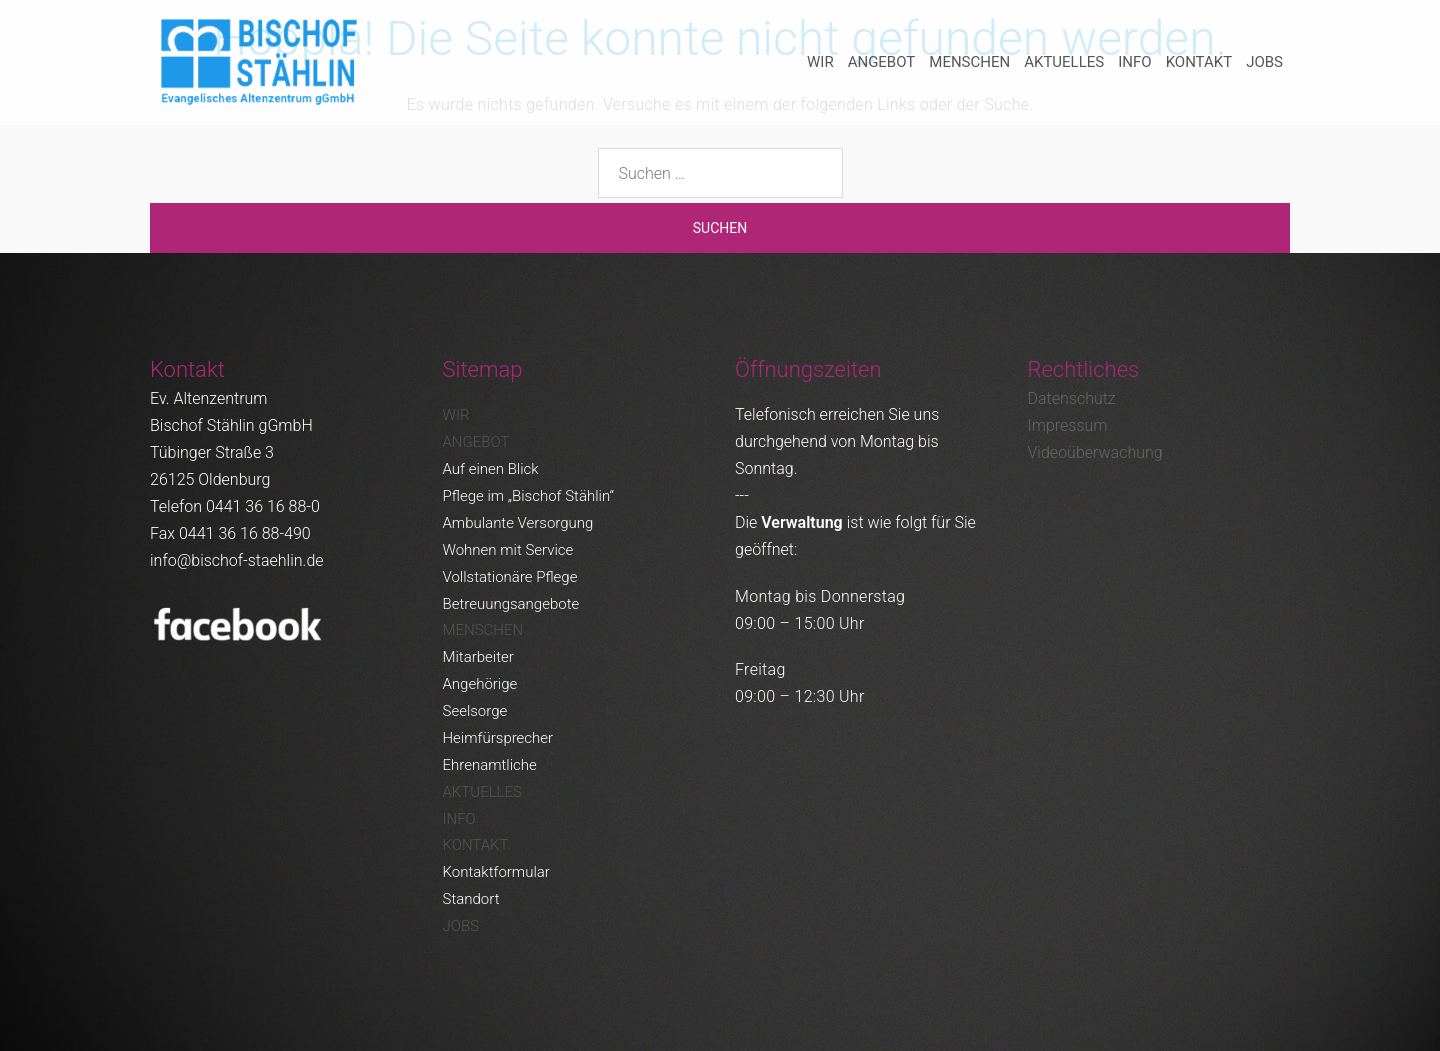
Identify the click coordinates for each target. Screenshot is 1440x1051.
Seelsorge (475, 711)
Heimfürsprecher (498, 738)
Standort (471, 899)
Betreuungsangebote (511, 604)
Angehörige (480, 684)
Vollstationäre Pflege (510, 577)
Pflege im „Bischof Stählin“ (528, 496)
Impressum (1068, 425)
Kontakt (1199, 62)
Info (1134, 62)
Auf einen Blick (491, 469)
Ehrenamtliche (490, 765)
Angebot (882, 62)
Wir (820, 62)
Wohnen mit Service (508, 550)
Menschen (969, 62)
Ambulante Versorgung (518, 523)
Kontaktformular (496, 872)
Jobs (1264, 62)
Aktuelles (1064, 62)
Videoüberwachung (1095, 452)
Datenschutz (1072, 398)
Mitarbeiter (478, 657)
